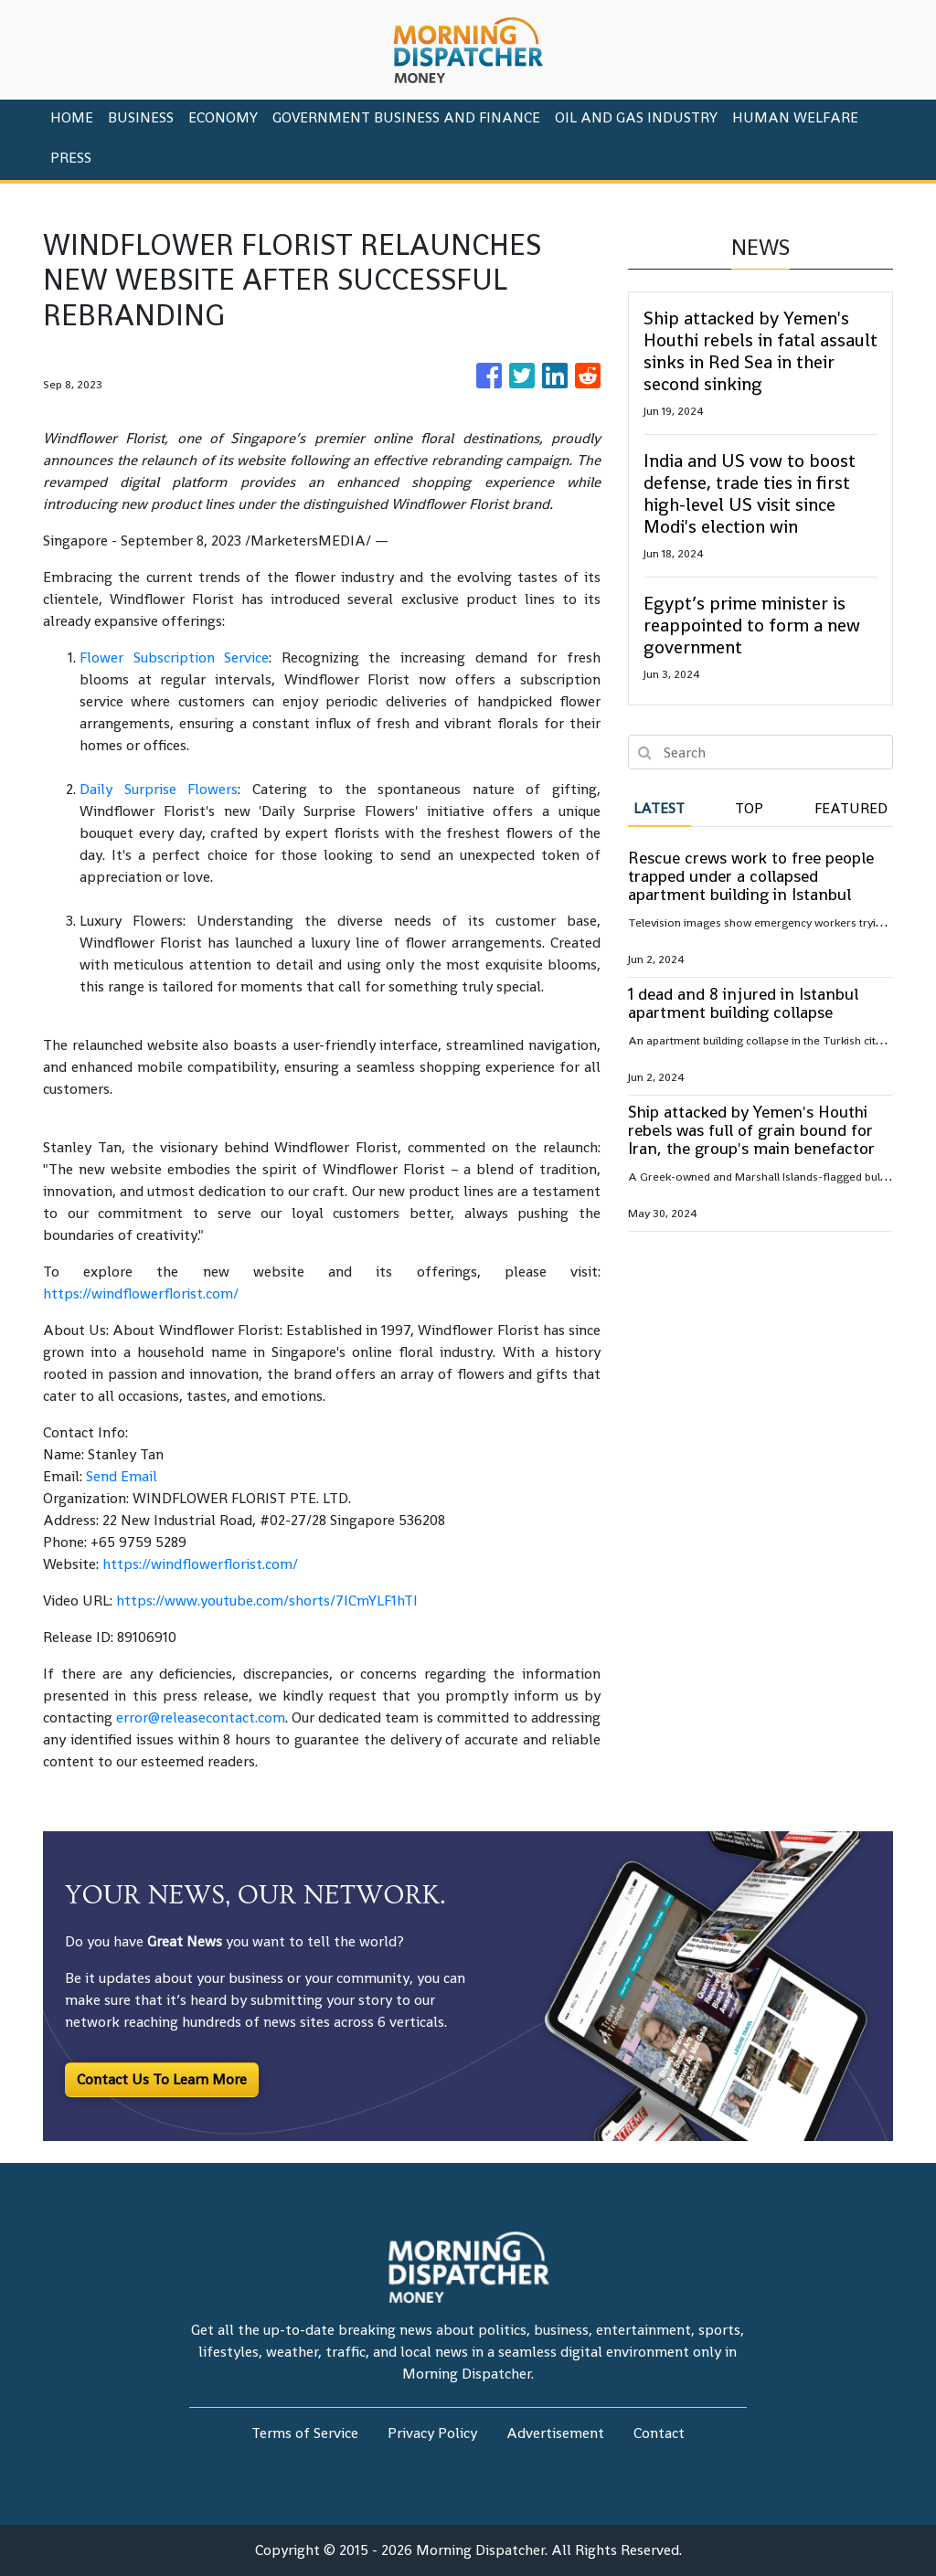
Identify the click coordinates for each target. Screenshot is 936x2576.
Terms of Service (304, 2433)
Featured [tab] (851, 808)
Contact (659, 2433)
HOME (71, 117)
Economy (223, 117)
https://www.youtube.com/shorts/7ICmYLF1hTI (267, 1600)
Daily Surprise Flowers (159, 789)
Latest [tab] (659, 808)
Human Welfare (795, 117)
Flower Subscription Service (174, 657)
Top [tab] (749, 808)
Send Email (121, 1476)
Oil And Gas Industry (636, 117)
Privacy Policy (432, 2433)
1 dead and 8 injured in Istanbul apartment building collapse (743, 1003)
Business (141, 117)
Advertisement (555, 2433)
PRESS (70, 157)
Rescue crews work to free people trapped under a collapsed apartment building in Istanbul (751, 876)
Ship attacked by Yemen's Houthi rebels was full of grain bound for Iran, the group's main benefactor (751, 1130)
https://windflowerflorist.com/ (141, 1293)
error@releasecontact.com (200, 1717)
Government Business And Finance (406, 117)
